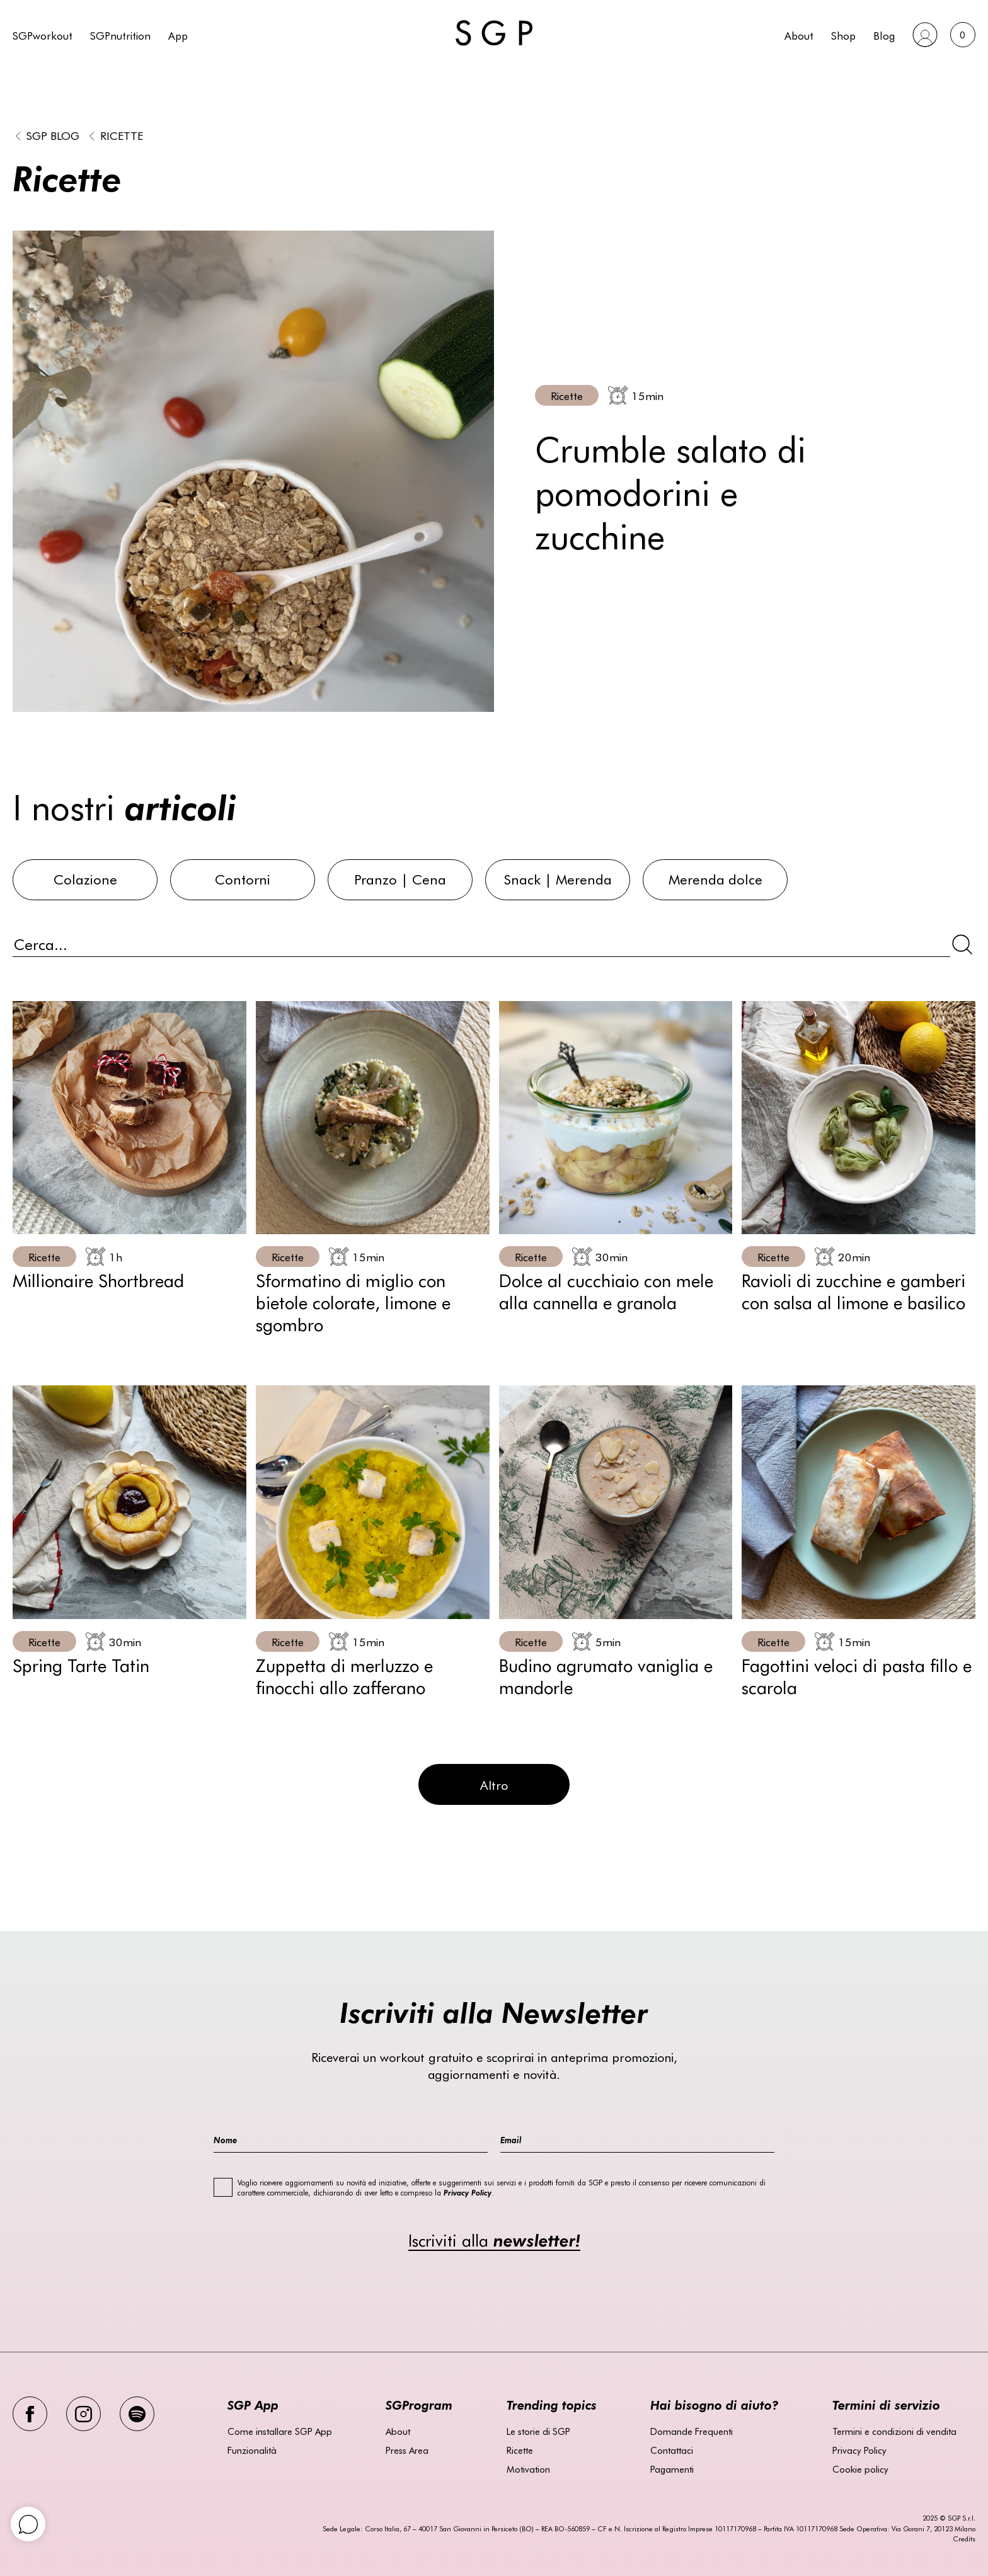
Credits (964, 2538)
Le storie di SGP (538, 2431)
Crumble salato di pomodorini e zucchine (670, 491)
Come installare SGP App (279, 2431)
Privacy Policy (859, 2450)
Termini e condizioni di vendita (894, 2431)
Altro (494, 1784)
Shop (843, 35)
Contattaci (671, 2450)
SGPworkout (42, 35)
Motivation (528, 2469)
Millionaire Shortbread (98, 1279)
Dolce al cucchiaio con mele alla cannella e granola (606, 1291)
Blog (884, 35)
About (798, 35)
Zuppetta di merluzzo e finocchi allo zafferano (344, 1675)
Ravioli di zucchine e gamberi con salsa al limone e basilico (853, 1291)
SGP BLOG (52, 135)
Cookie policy (860, 2469)
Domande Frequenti (691, 2431)
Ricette (121, 135)
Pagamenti (672, 2469)
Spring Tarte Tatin (81, 1664)
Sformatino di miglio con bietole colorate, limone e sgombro (353, 1302)
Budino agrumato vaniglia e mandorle (606, 1675)
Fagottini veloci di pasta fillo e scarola (857, 1675)
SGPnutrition (120, 35)
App (178, 35)
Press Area (407, 2450)
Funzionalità (252, 2450)
